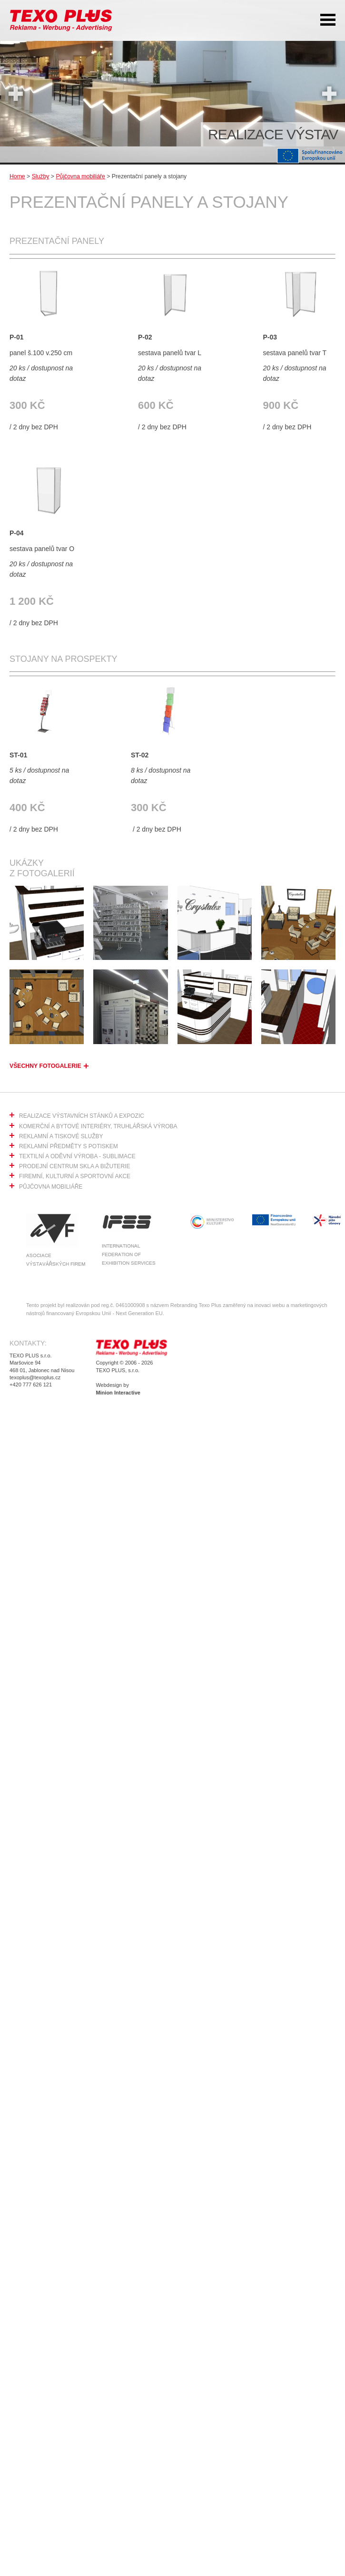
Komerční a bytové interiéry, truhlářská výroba (98, 1126)
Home (17, 176)
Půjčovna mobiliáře (80, 176)
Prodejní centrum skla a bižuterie (74, 1166)
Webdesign (109, 1385)
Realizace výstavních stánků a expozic (81, 1116)
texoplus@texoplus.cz (35, 1377)
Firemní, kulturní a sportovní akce (74, 1176)
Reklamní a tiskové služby (61, 1136)
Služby (40, 176)
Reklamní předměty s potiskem (68, 1146)
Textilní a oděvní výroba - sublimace (77, 1156)
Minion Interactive (118, 1392)
